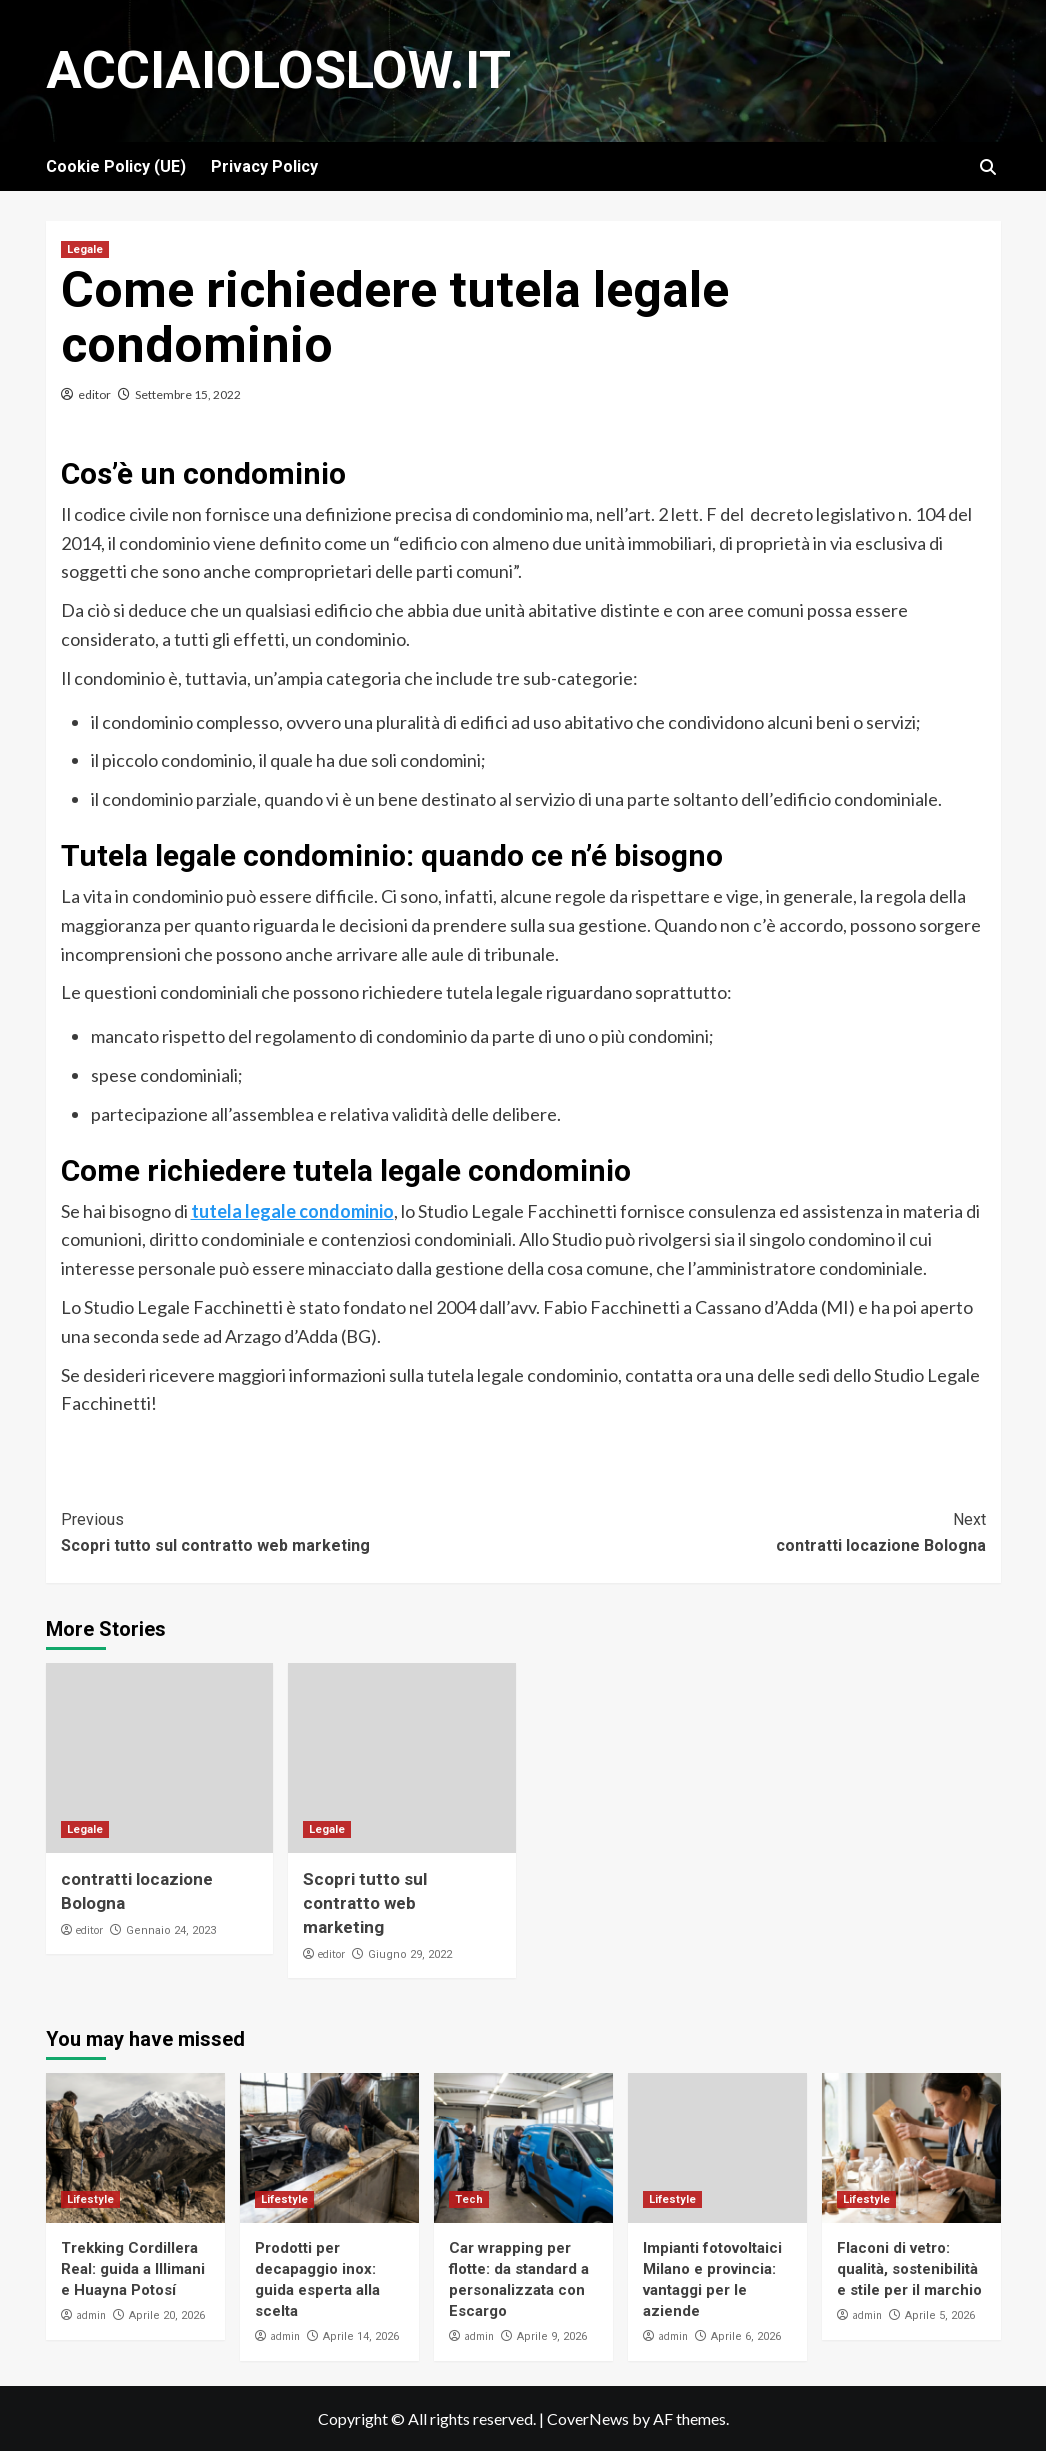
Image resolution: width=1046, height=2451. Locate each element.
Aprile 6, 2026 (746, 2336)
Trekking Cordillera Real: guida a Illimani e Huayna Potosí (133, 2269)
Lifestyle (90, 2199)
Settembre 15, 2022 (188, 394)
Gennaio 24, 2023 (171, 1930)
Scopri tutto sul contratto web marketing (292, 1531)
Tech (469, 2199)
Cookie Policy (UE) (116, 166)
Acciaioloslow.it (278, 70)
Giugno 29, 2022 (410, 1954)
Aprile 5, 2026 (940, 2315)
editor (94, 394)
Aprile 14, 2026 (361, 2336)
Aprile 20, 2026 (167, 2315)
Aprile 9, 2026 (552, 2336)
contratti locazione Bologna (754, 1531)
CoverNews (588, 2418)
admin (91, 2315)
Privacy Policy (264, 166)
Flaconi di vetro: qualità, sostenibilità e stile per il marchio (909, 2269)
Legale (85, 249)
